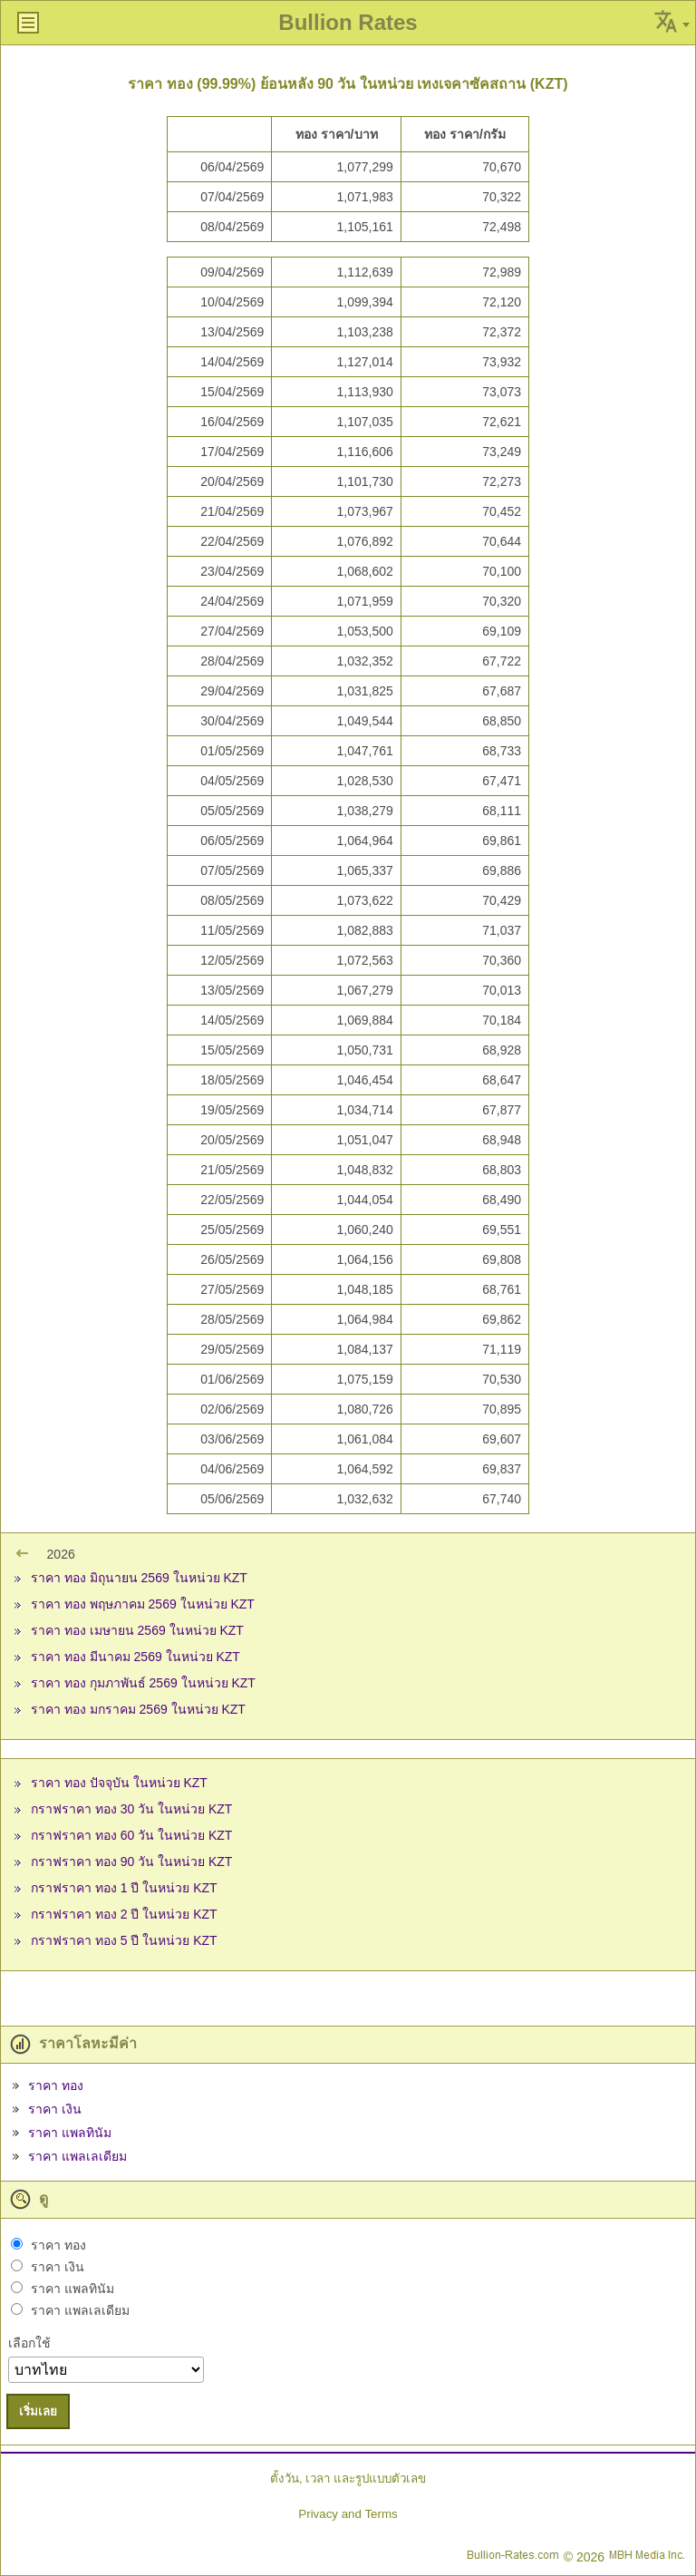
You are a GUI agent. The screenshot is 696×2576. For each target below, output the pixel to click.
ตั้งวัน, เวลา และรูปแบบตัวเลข (348, 2478)
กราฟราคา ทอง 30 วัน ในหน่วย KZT (131, 1809)
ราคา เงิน (55, 2109)
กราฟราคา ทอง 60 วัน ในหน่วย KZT (131, 1835)
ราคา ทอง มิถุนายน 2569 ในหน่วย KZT (139, 1577)
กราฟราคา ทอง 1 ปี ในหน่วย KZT (124, 1888)
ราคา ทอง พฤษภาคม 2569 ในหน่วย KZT (143, 1604)
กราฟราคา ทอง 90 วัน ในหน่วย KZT (131, 1861)
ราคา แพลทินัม (69, 2132)
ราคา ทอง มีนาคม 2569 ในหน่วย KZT (135, 1656)
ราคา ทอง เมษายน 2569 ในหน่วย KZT (137, 1630)
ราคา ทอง (55, 2085)
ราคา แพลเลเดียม (77, 2156)
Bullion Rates (347, 22)
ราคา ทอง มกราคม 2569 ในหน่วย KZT (138, 1709)
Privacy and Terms (347, 2514)
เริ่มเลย (38, 2411)
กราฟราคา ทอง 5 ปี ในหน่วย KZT (124, 1940)
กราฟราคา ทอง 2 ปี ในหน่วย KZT (124, 1914)
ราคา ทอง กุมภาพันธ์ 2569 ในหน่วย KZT (143, 1683)
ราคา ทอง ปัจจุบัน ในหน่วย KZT (119, 1782)
